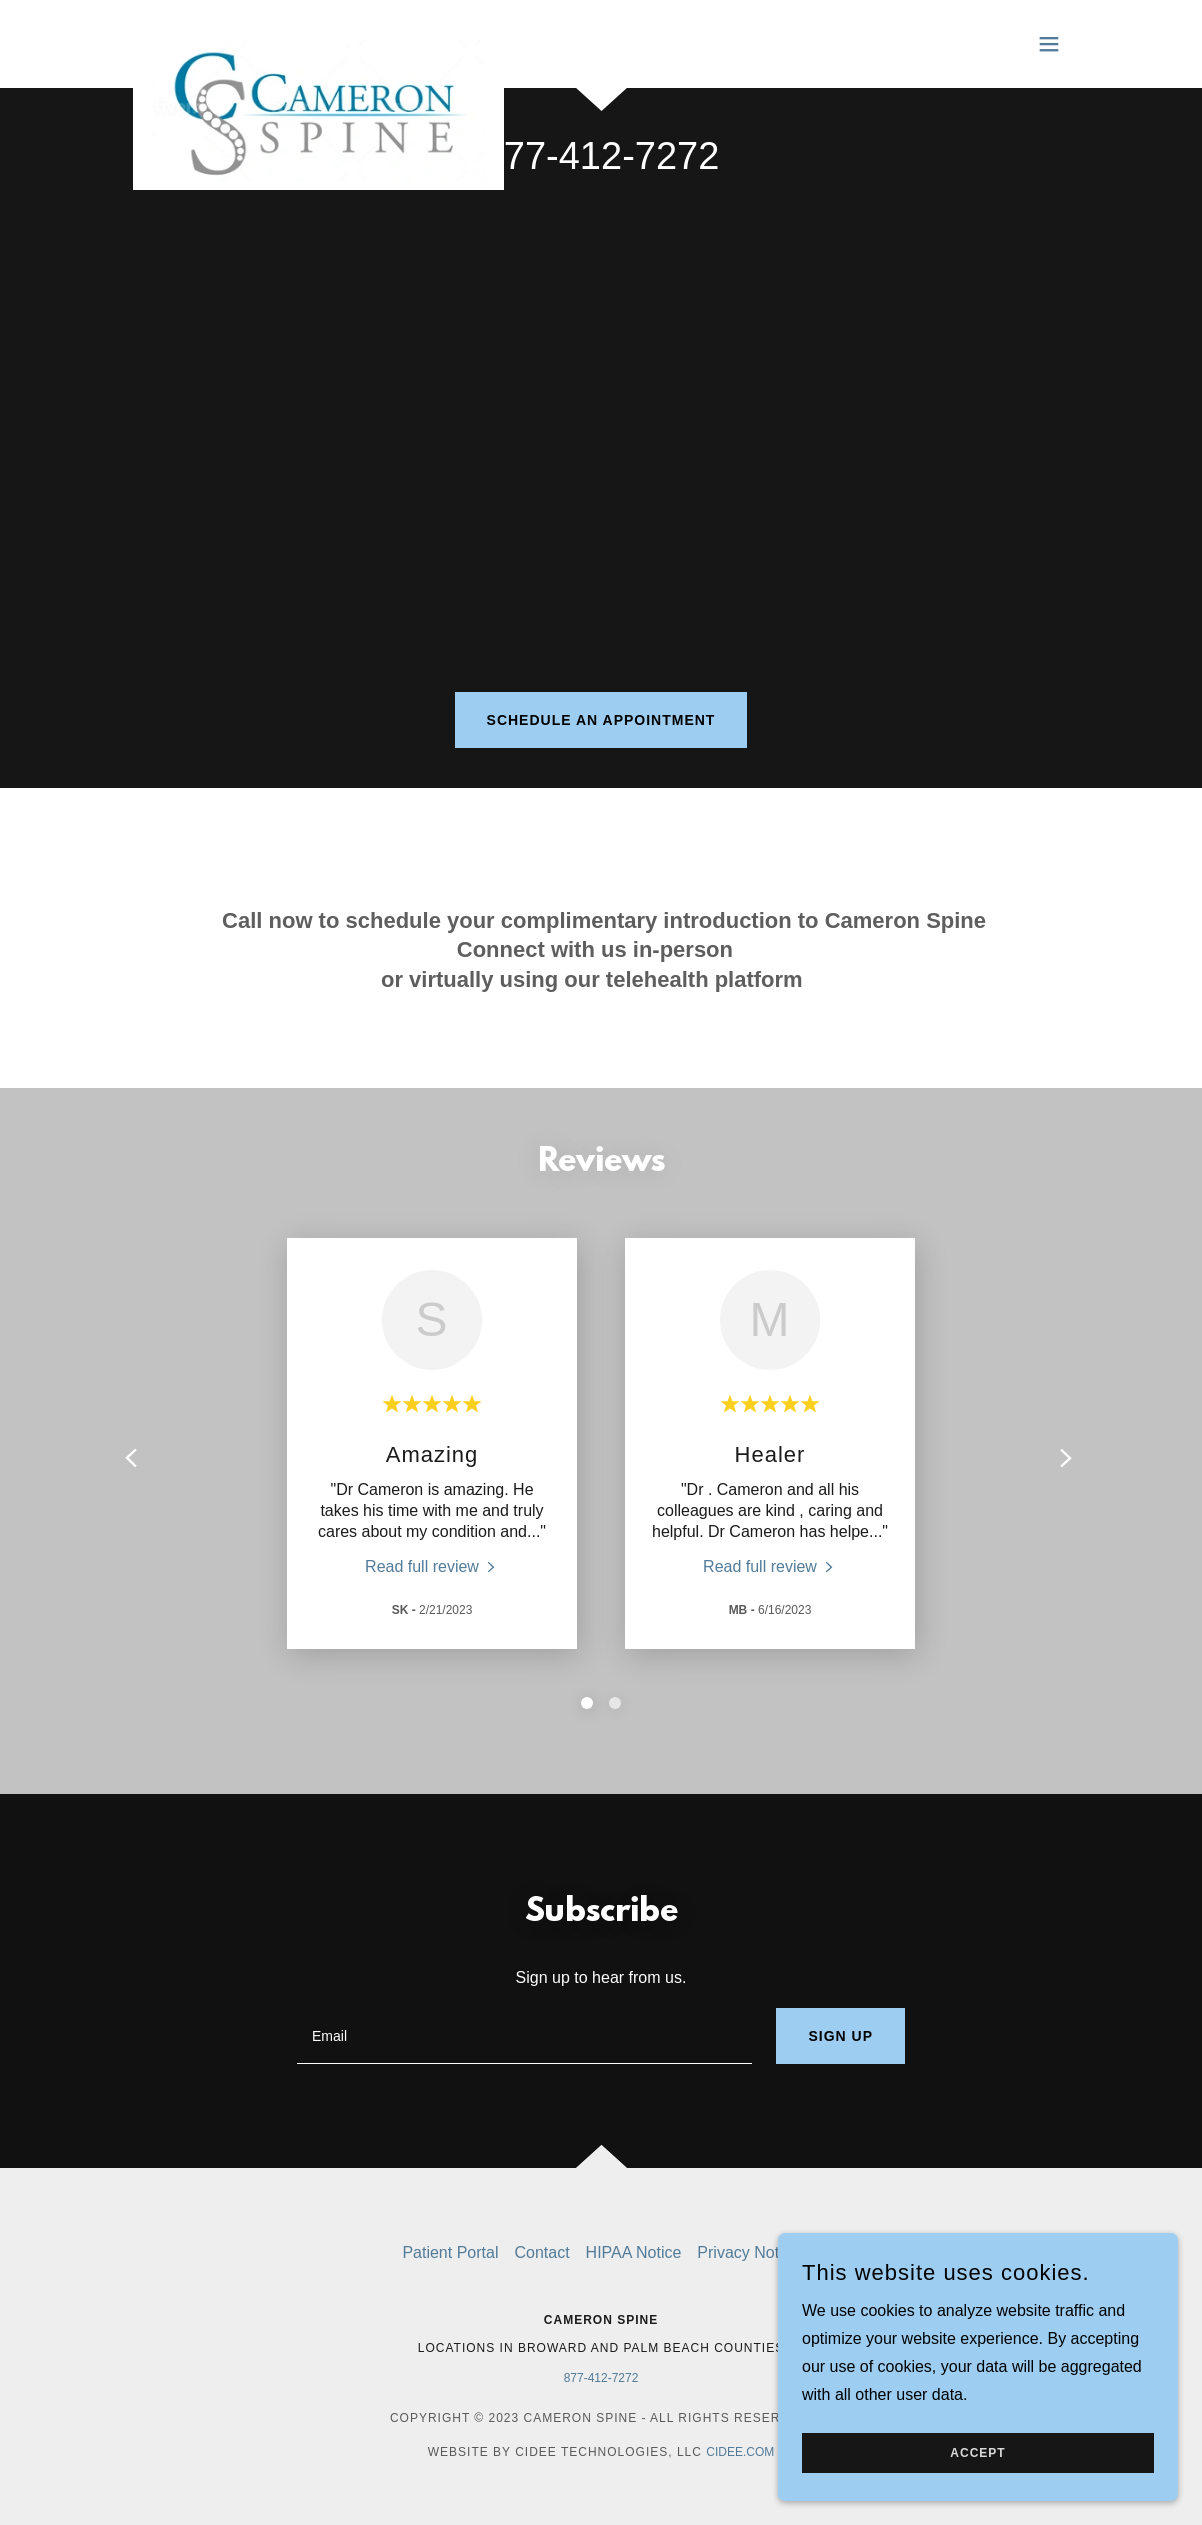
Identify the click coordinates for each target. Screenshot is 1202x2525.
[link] (318, 40)
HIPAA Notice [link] (634, 2252)
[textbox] (524, 2036)
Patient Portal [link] (450, 2252)
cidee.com (740, 2452)
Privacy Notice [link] (748, 2252)
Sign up (840, 2036)
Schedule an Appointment (601, 720)
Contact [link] (541, 2252)
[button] (1049, 44)
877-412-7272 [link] (601, 156)
